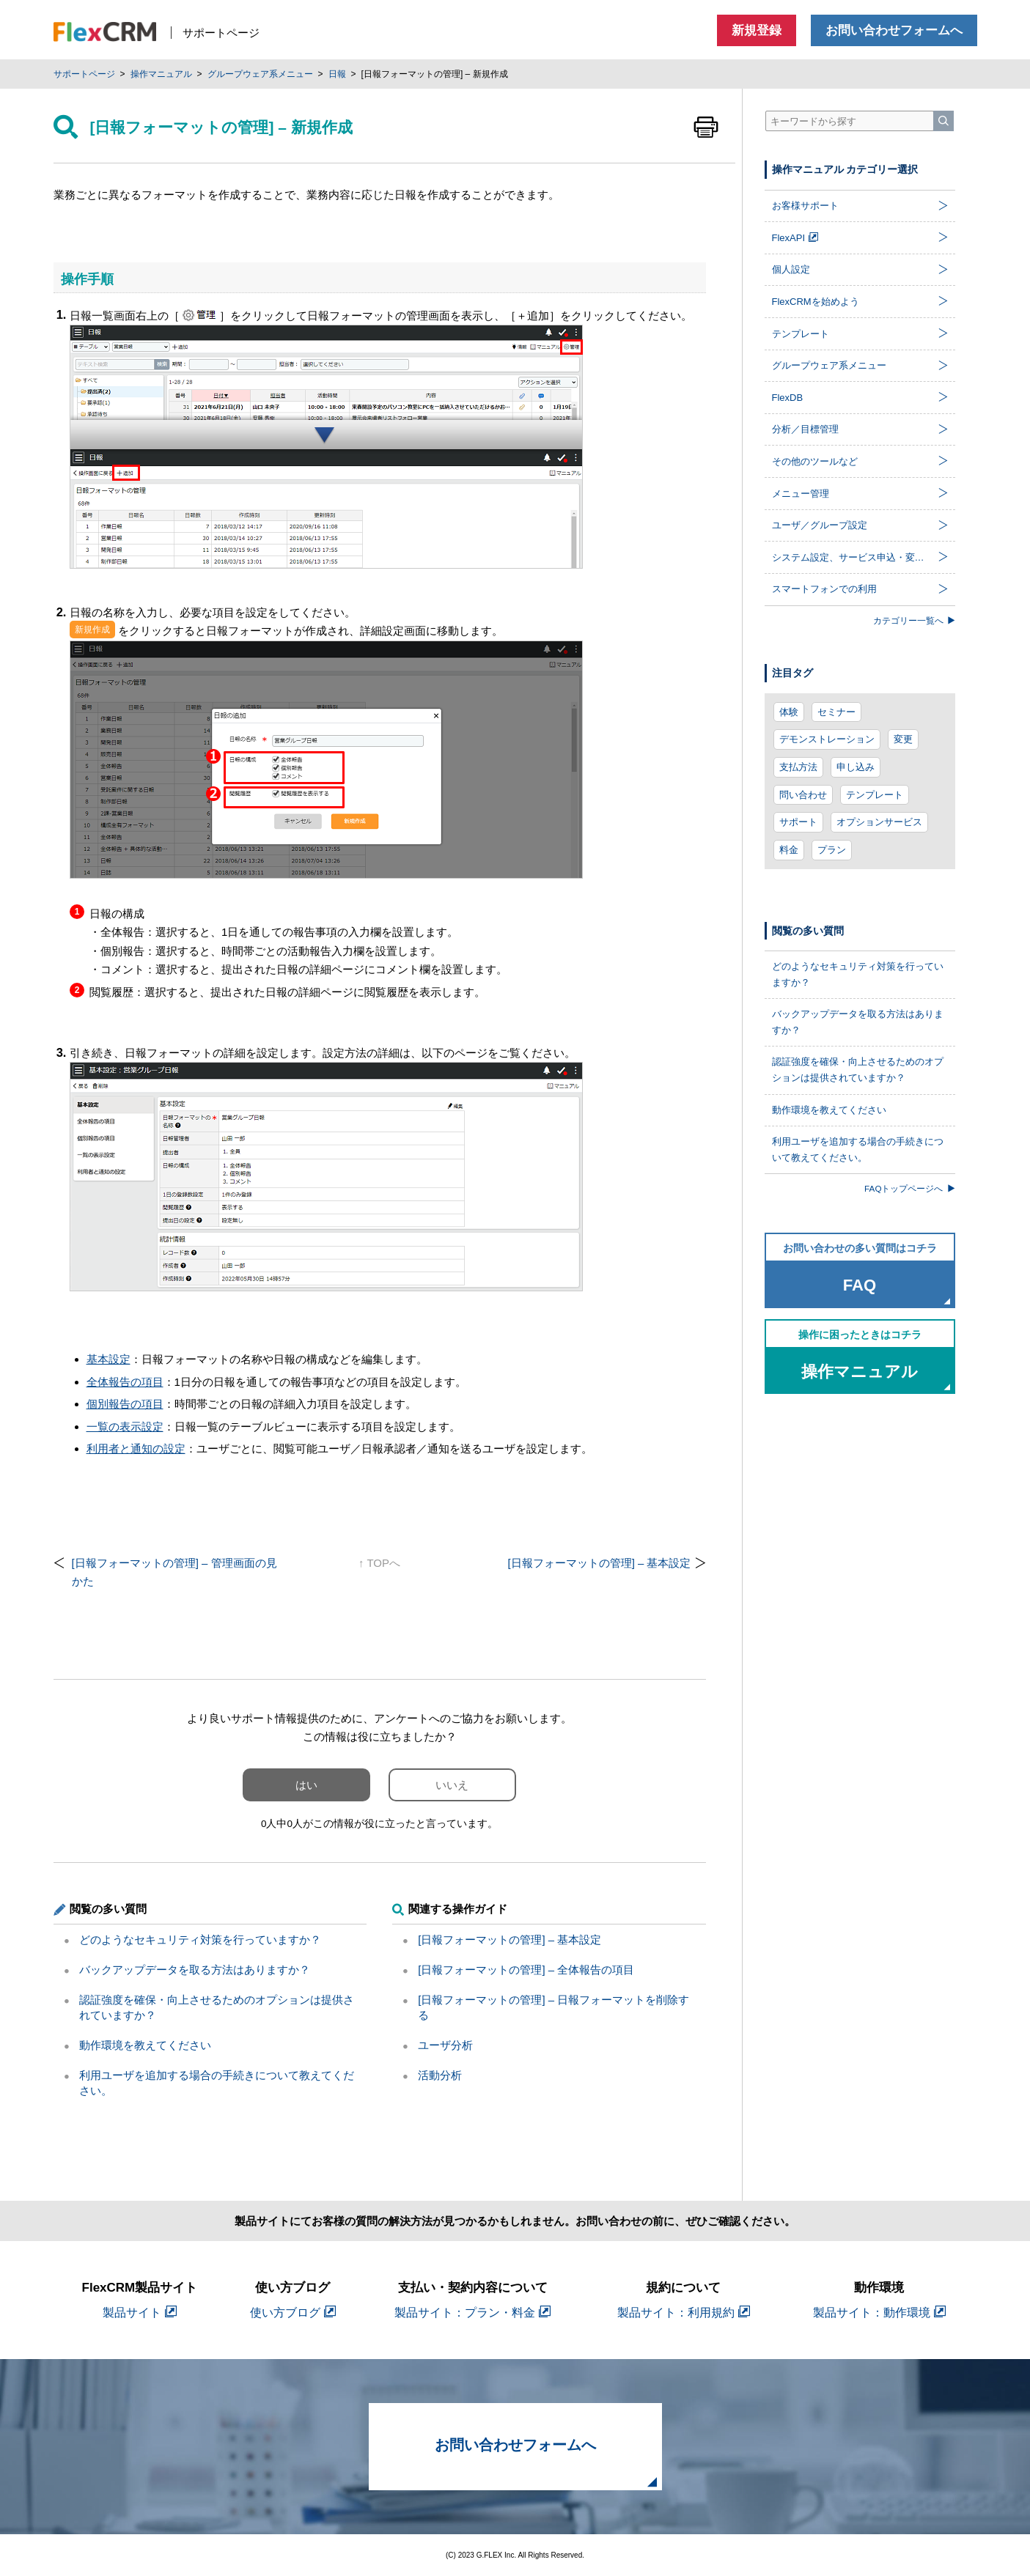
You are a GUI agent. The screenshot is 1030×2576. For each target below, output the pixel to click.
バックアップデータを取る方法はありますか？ (194, 1969)
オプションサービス (879, 821)
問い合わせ (803, 794)
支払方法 (798, 766)
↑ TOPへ (379, 1563)
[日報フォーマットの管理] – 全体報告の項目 (526, 1969)
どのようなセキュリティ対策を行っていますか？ (200, 1939)
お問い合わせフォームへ (894, 30)
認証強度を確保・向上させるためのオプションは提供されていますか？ (857, 1069)
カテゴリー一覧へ (914, 620)
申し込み (855, 766)
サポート (798, 821)
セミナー (836, 711)
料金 (788, 849)
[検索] (943, 121)
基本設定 (108, 1359)
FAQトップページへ (909, 1188)
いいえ (451, 1785)
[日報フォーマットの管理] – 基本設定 (599, 1563)
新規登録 (756, 30)
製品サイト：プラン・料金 (472, 2312)
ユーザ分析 (445, 2045)
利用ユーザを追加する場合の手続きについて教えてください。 (857, 1149)
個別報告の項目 (125, 1404)
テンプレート (874, 794)
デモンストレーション (827, 739)
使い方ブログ (293, 2312)
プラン (831, 849)
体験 (788, 711)
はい (306, 1785)
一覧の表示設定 (125, 1426)
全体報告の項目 (125, 1382)
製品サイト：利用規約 (683, 2312)
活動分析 (440, 2075)
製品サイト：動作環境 (879, 2312)
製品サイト (140, 2312)
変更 (903, 739)
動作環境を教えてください (145, 2045)
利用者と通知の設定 (136, 1448)
